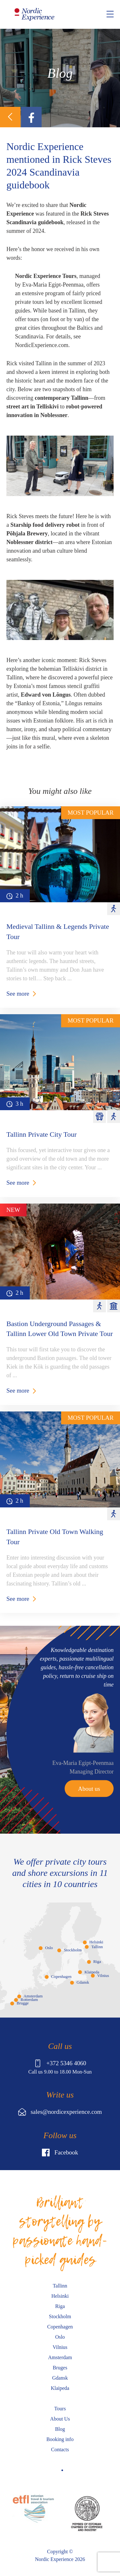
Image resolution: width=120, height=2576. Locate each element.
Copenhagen (61, 1976)
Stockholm (72, 1950)
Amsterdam (33, 1996)
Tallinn (97, 1947)
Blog (60, 2429)
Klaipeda (91, 1972)
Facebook (60, 2152)
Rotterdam (29, 1999)
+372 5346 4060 (60, 2063)
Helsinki (96, 1942)
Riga (97, 1961)
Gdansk (82, 1982)
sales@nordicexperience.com (60, 2112)
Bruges (60, 2367)
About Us (60, 2419)
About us (89, 1788)
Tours (60, 2408)
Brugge (23, 2003)
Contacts (60, 2449)
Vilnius (103, 1975)
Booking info (60, 2439)
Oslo (49, 1948)
